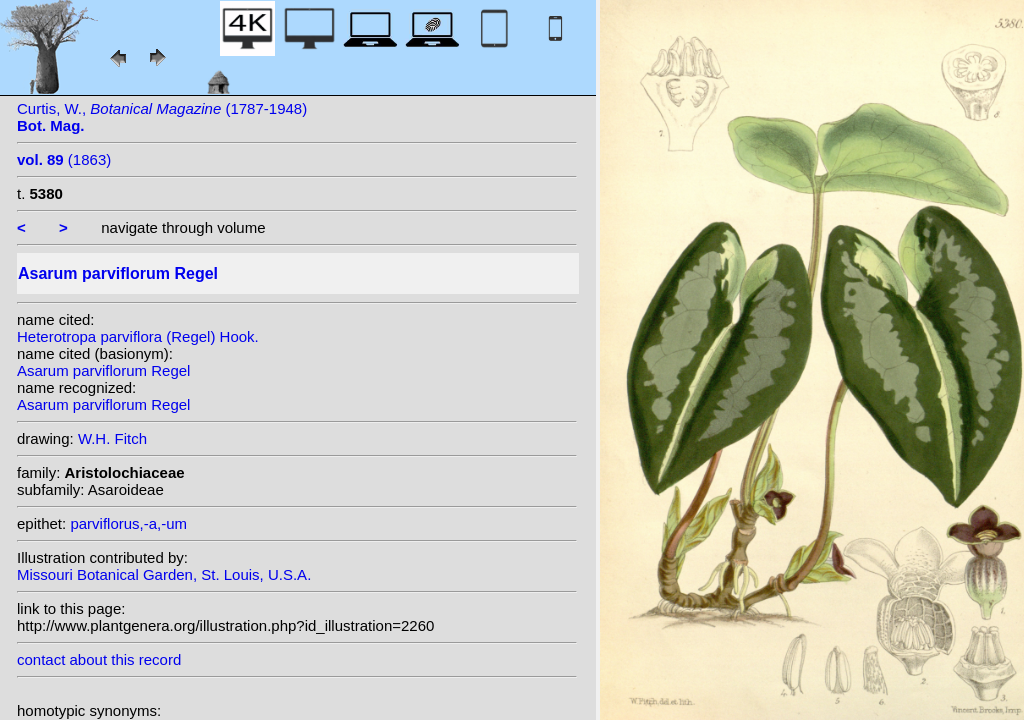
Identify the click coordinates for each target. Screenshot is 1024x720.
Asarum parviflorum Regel (103, 370)
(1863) (64, 159)
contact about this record (99, 659)
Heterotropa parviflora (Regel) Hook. (138, 336)
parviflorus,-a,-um (128, 523)
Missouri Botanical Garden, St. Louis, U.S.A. (164, 574)
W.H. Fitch (112, 438)
